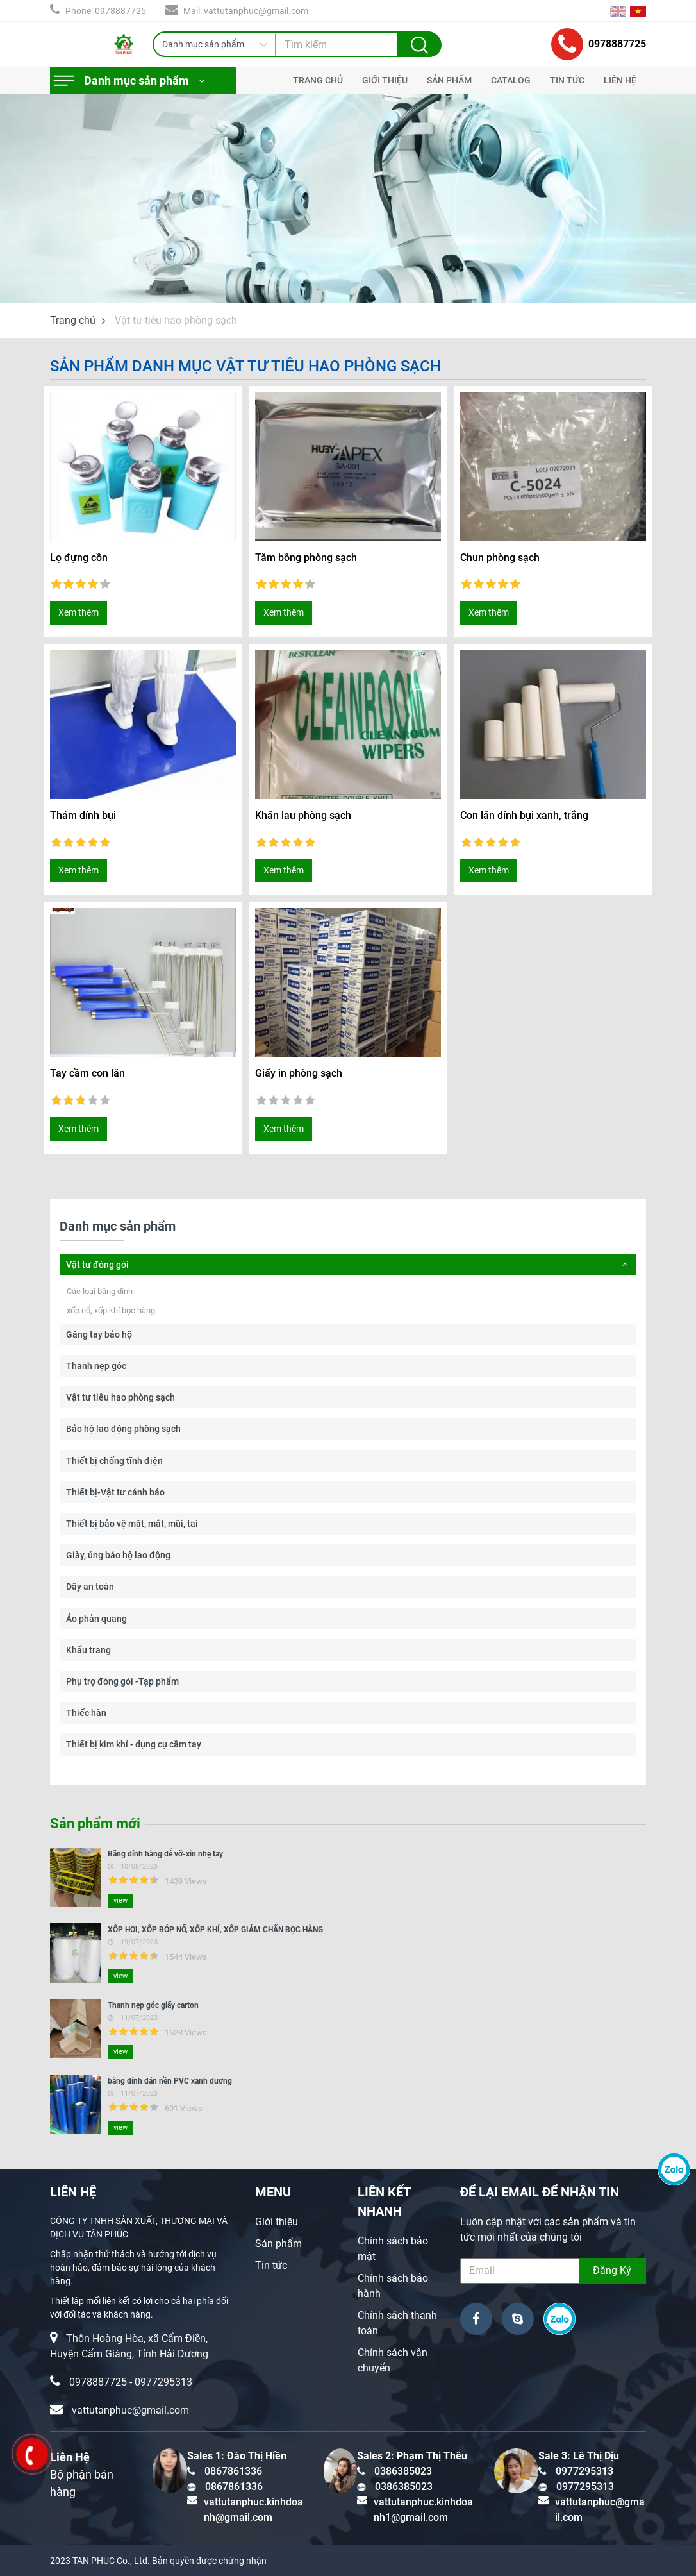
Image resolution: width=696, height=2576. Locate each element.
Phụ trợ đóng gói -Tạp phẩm (122, 1681)
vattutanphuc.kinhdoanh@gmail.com (253, 2509)
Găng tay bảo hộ (99, 1334)
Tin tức (271, 2265)
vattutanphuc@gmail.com (130, 2410)
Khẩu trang (88, 1650)
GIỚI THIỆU (385, 80)
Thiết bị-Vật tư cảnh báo (115, 1492)
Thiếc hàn (86, 1713)
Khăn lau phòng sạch (303, 815)
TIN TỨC (567, 80)
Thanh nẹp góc (96, 1366)
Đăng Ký (612, 2270)
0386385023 (403, 2471)
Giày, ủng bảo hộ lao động (118, 1555)
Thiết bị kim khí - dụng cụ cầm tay (133, 1744)
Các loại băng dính (100, 1291)
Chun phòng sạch (500, 557)
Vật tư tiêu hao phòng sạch (120, 1397)
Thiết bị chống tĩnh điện (114, 1461)
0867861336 (233, 2471)
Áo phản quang (96, 1618)
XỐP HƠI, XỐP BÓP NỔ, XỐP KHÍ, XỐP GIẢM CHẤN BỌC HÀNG (215, 1929)
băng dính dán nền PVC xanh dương (170, 2080)
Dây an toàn (90, 1586)
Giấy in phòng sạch (298, 1073)
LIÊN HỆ (620, 80)
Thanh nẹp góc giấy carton (153, 2005)
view (120, 1900)
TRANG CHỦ (318, 80)
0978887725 (598, 44)
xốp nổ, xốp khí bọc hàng (111, 1310)
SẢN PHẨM (449, 80)
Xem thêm (78, 612)
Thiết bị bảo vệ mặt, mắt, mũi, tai (132, 1524)
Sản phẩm (278, 2243)
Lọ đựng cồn (79, 557)
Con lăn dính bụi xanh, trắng (524, 815)
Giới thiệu (276, 2222)
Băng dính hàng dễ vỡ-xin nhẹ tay (165, 1853)
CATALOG (511, 80)
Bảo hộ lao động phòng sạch (123, 1429)
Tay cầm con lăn (87, 1073)
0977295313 (163, 2382)
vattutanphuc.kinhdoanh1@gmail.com (423, 2509)
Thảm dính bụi (83, 815)
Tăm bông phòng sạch (306, 557)
